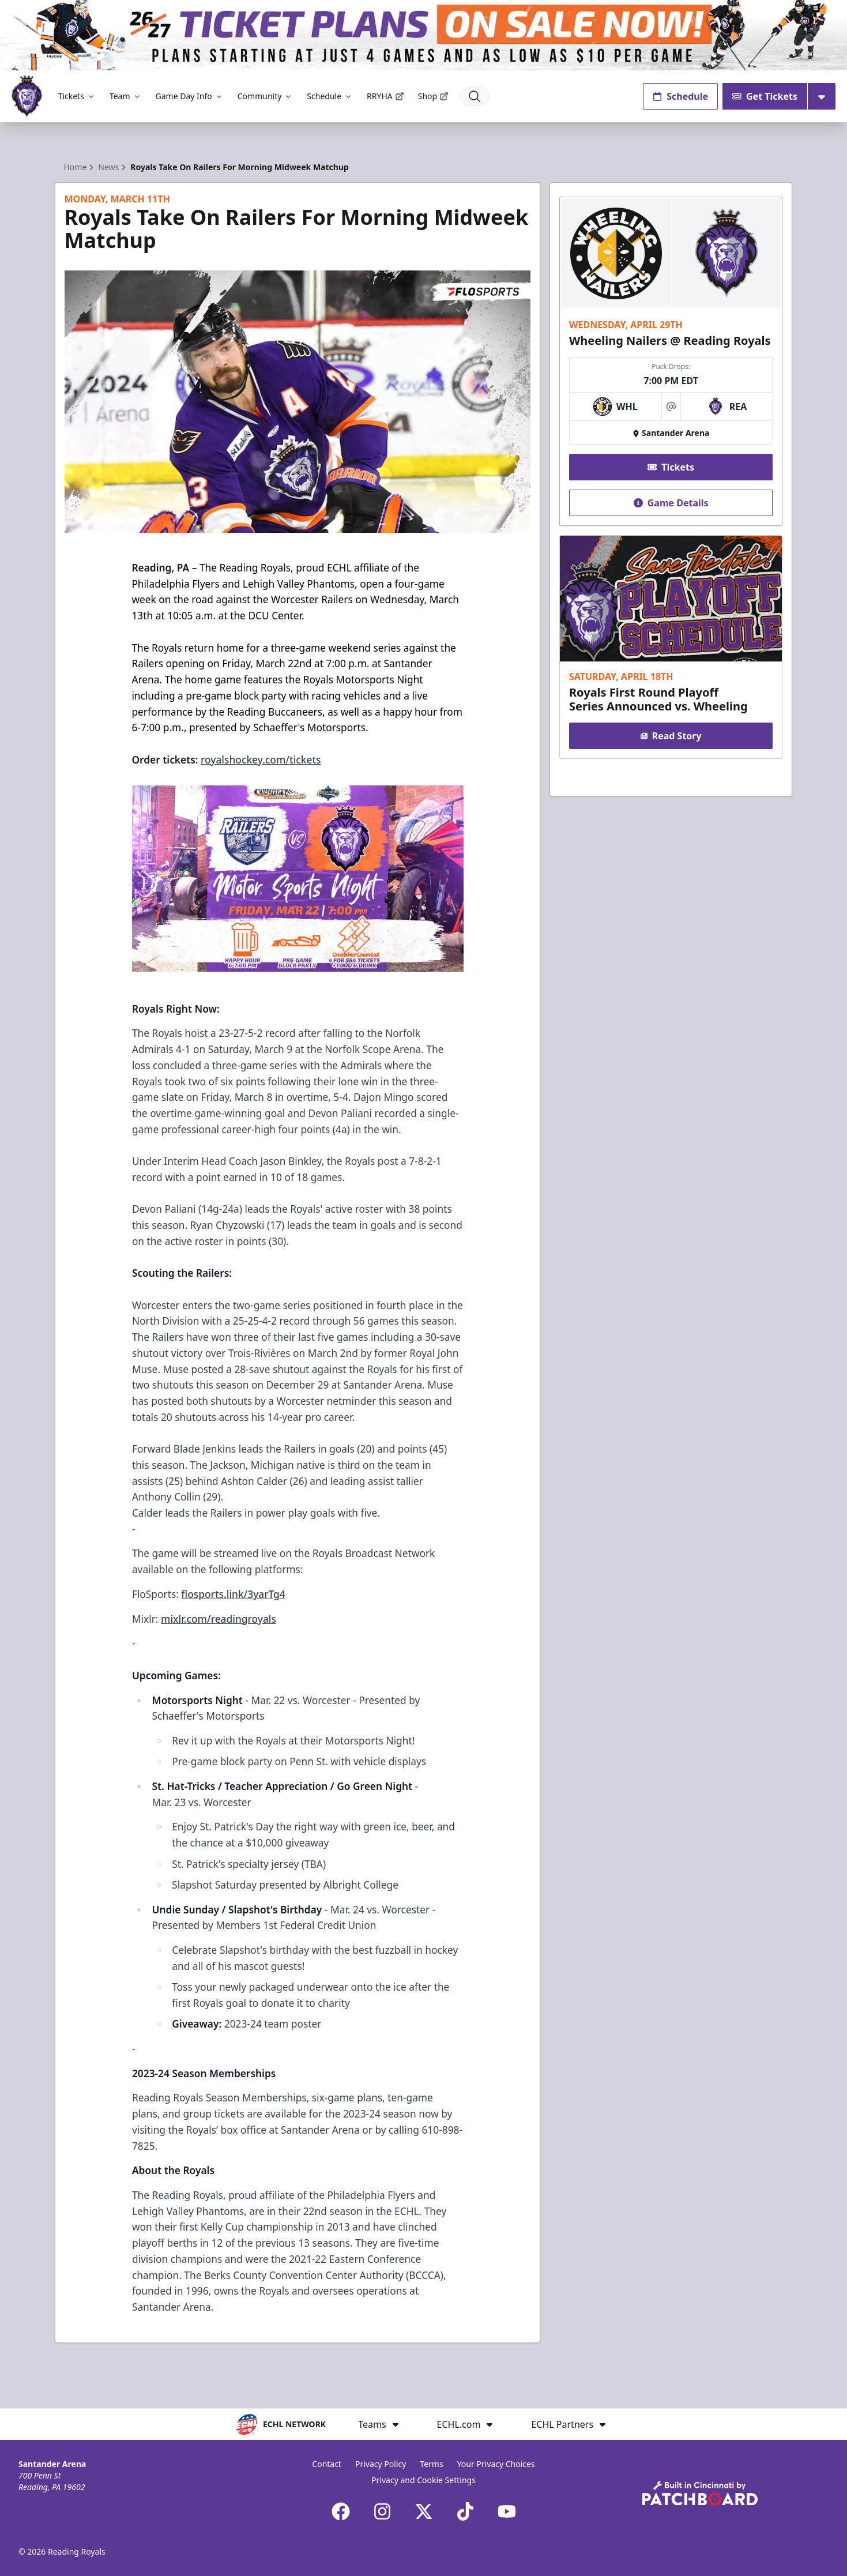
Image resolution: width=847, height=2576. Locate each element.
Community (265, 96)
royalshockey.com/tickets (261, 759)
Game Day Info (190, 96)
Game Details (671, 503)
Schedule (330, 96)
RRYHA (385, 96)
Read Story (671, 736)
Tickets (77, 96)
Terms (431, 2463)
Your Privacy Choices (496, 2463)
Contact (326, 2463)
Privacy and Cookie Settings (423, 2480)
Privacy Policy (380, 2463)
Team (126, 96)
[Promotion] (423, 35)
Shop (433, 96)
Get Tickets (764, 96)
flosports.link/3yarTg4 (233, 1594)
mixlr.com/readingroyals (218, 1619)
